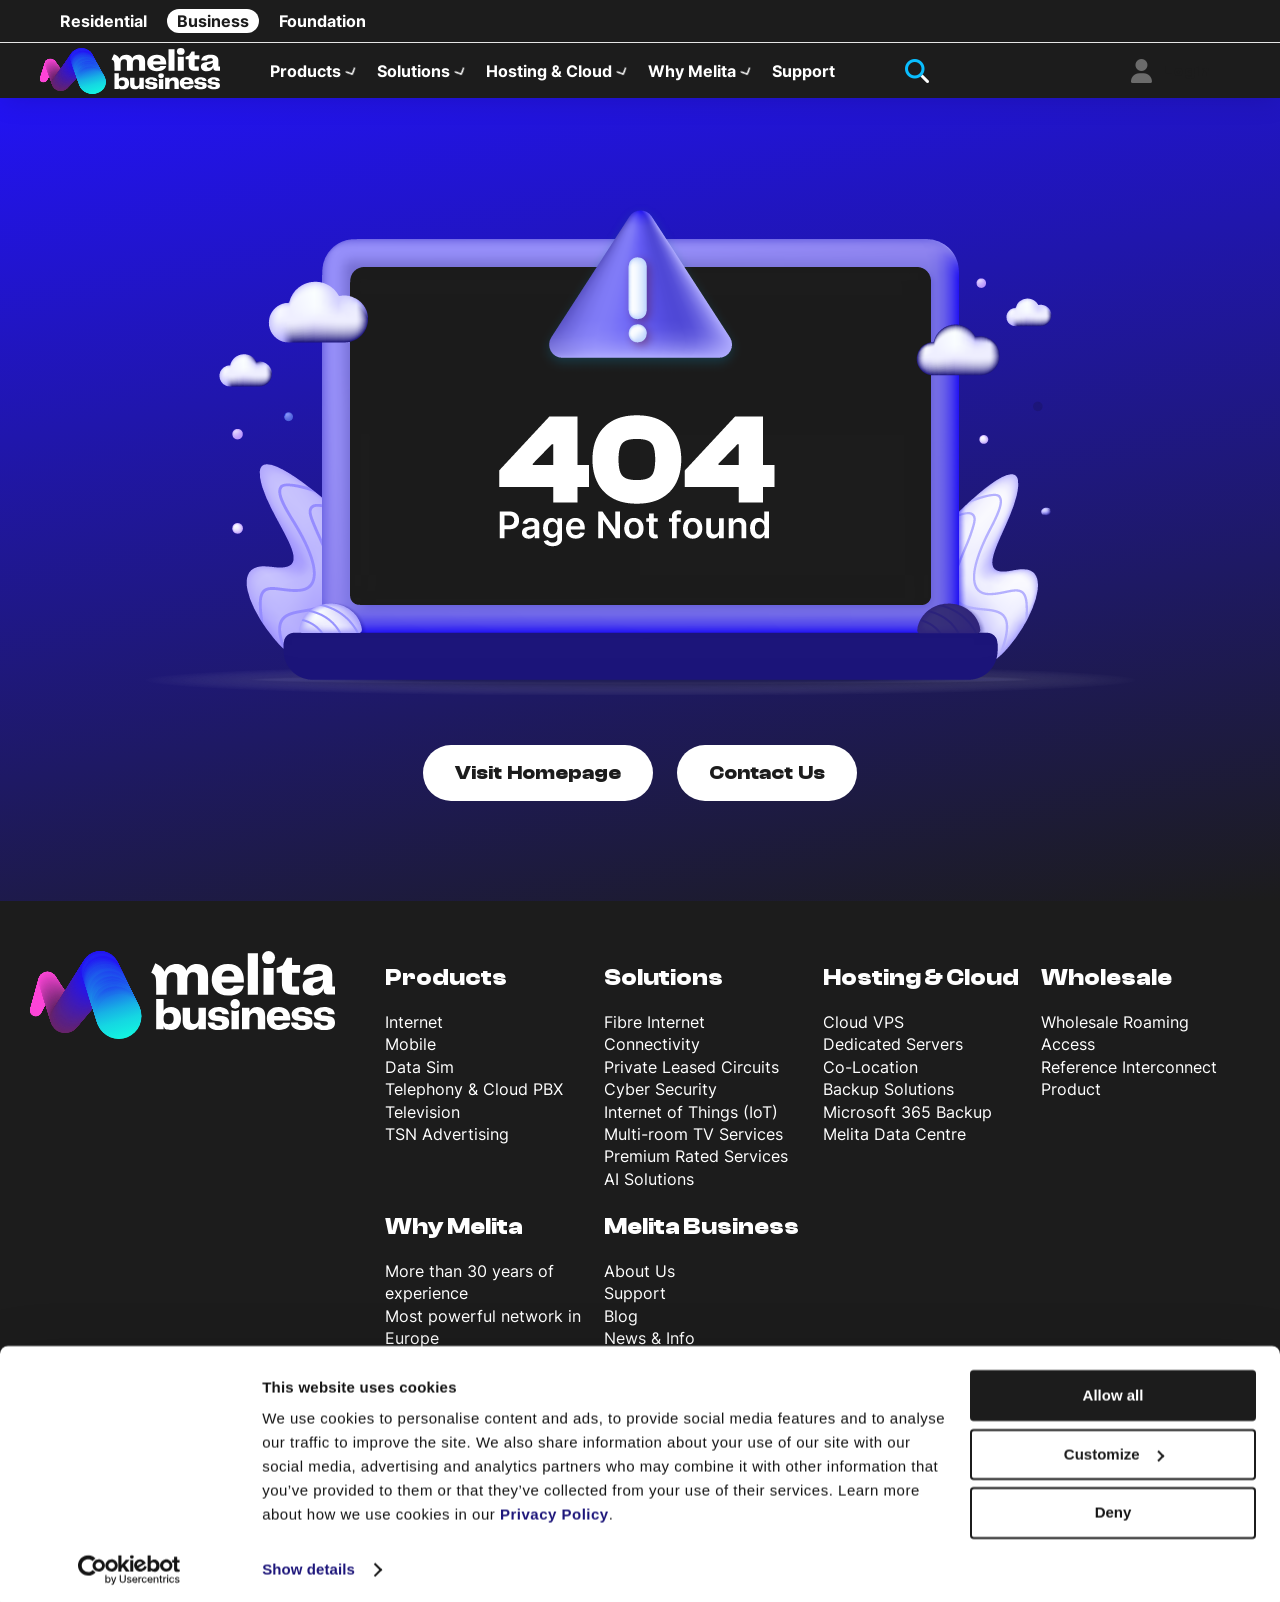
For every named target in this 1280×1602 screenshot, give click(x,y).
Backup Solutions (888, 1101)
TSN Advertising (447, 1146)
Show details (308, 1562)
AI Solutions (649, 1190)
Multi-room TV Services (693, 1146)
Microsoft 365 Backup (907, 1123)
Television (422, 1123)
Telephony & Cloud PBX (474, 1101)
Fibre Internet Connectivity (654, 1045)
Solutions (413, 76)
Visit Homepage (538, 784)
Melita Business (701, 1238)
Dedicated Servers (893, 1056)
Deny (1113, 1505)
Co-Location (870, 1078)
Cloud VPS (863, 1034)
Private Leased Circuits (691, 1078)
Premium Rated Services (696, 1168)
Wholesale (1106, 989)
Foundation (322, 21)
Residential (103, 21)
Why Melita (692, 76)
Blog (621, 1327)
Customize (1114, 1447)
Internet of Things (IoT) (691, 1123)
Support (803, 76)
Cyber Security (660, 1101)
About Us (639, 1282)
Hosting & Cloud (549, 76)
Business (213, 21)
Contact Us (767, 784)
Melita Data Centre (894, 1146)
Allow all (1113, 1388)
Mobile (410, 1056)
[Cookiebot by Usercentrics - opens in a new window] (129, 1563)
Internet (414, 1034)
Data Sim (419, 1078)
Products (305, 76)
